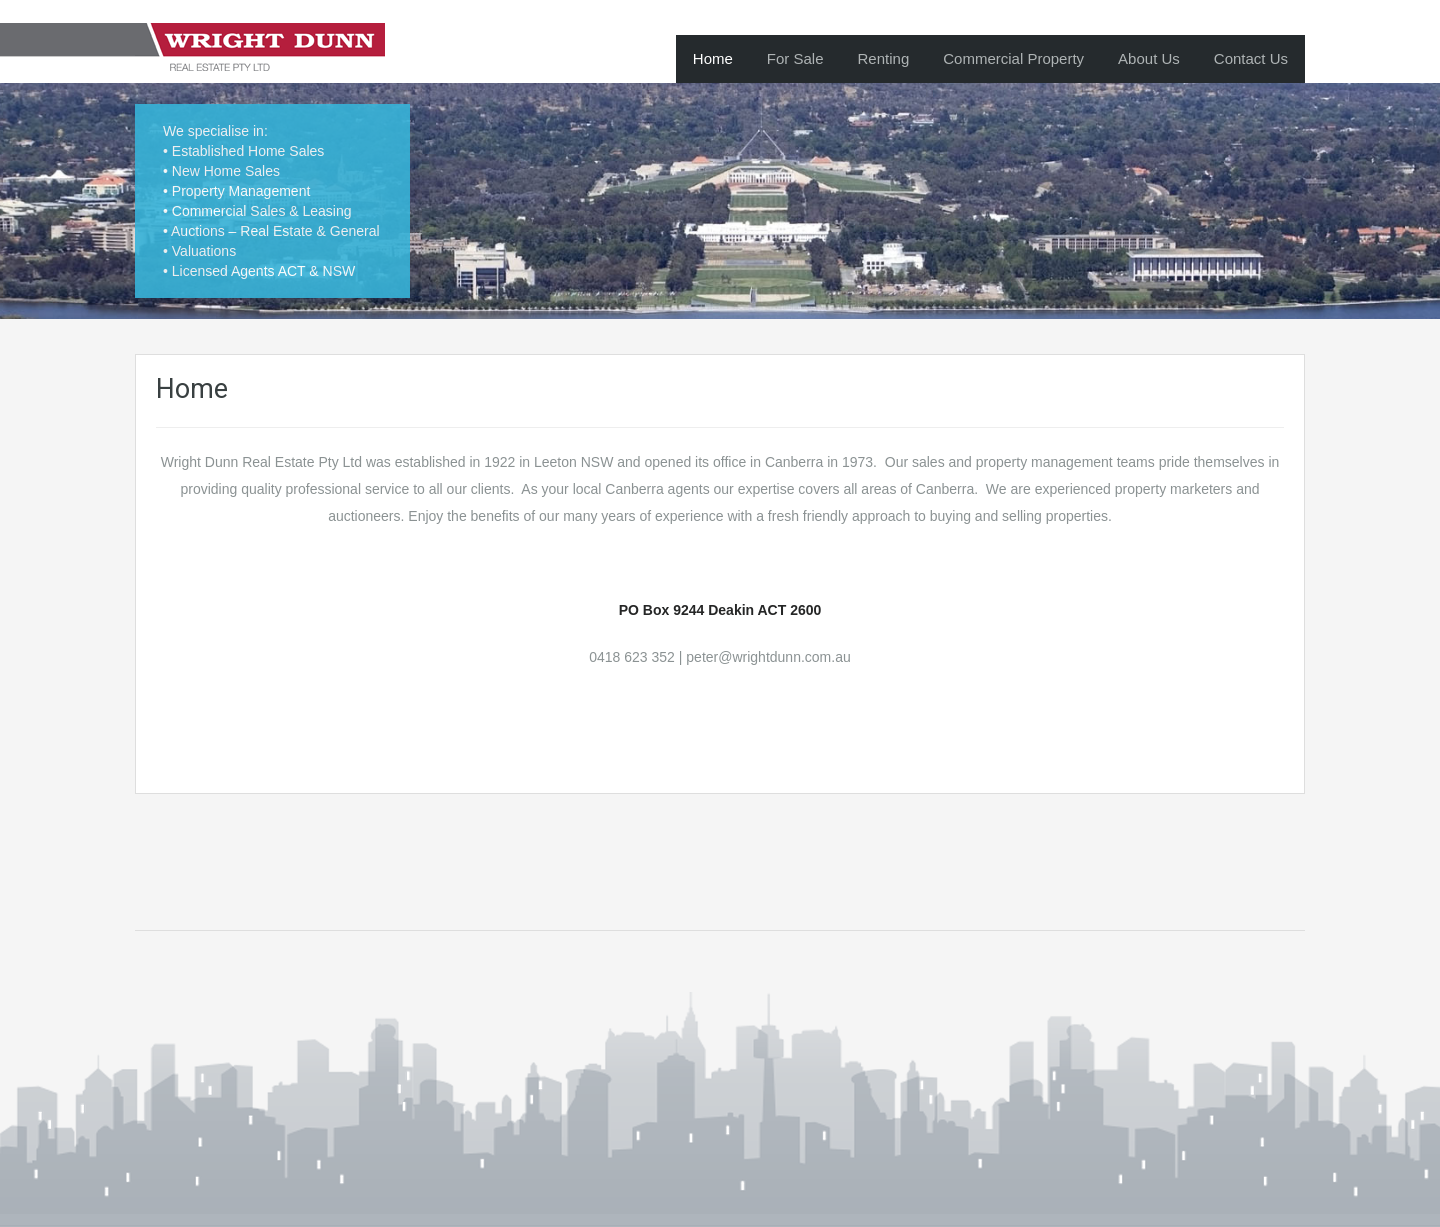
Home (713, 58)
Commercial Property (1013, 58)
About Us (1149, 58)
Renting (884, 58)
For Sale (795, 58)
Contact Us (1251, 58)
